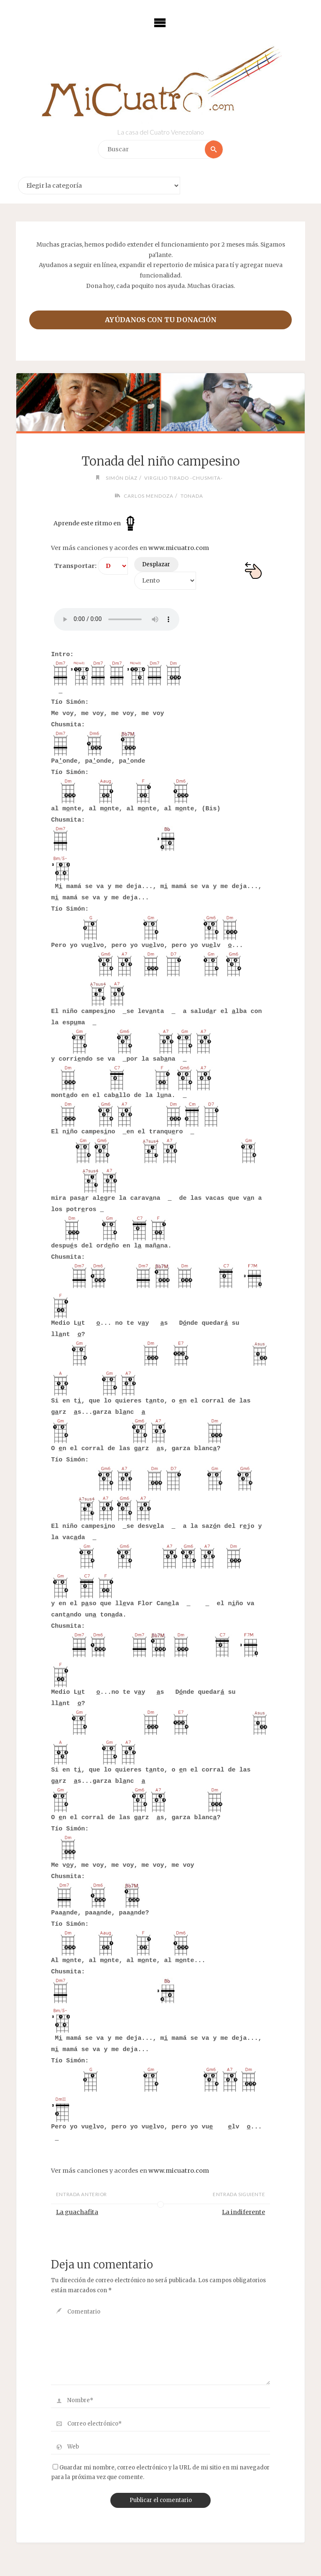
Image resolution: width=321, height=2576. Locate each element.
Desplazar (156, 564)
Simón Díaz (122, 478)
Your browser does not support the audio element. (116, 619)
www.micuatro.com (178, 548)
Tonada (192, 496)
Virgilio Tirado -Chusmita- (183, 478)
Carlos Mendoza (148, 496)
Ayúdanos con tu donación (161, 320)
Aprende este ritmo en (96, 523)
